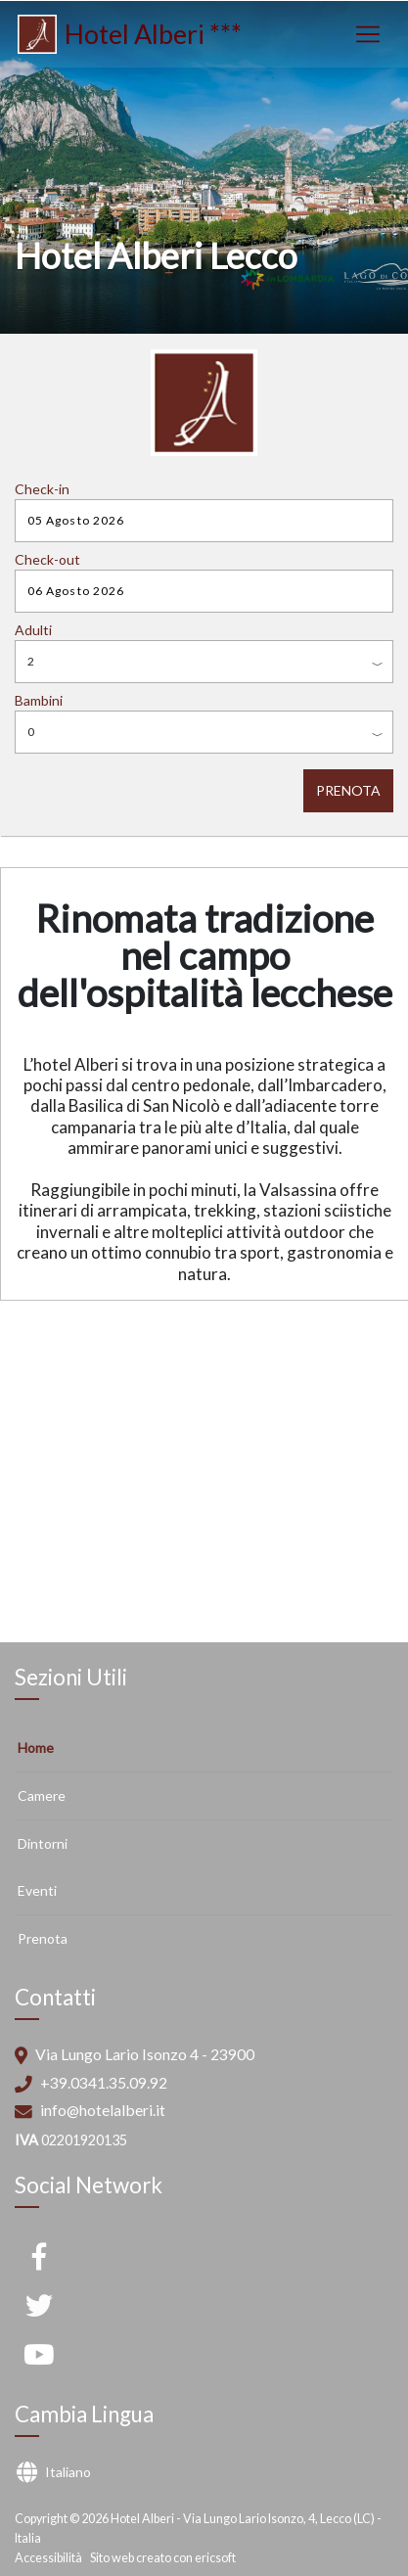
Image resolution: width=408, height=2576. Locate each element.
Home (36, 1747)
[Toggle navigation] (367, 35)
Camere (42, 1795)
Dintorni (43, 1843)
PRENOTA (348, 790)
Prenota (43, 1938)
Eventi (37, 1890)
